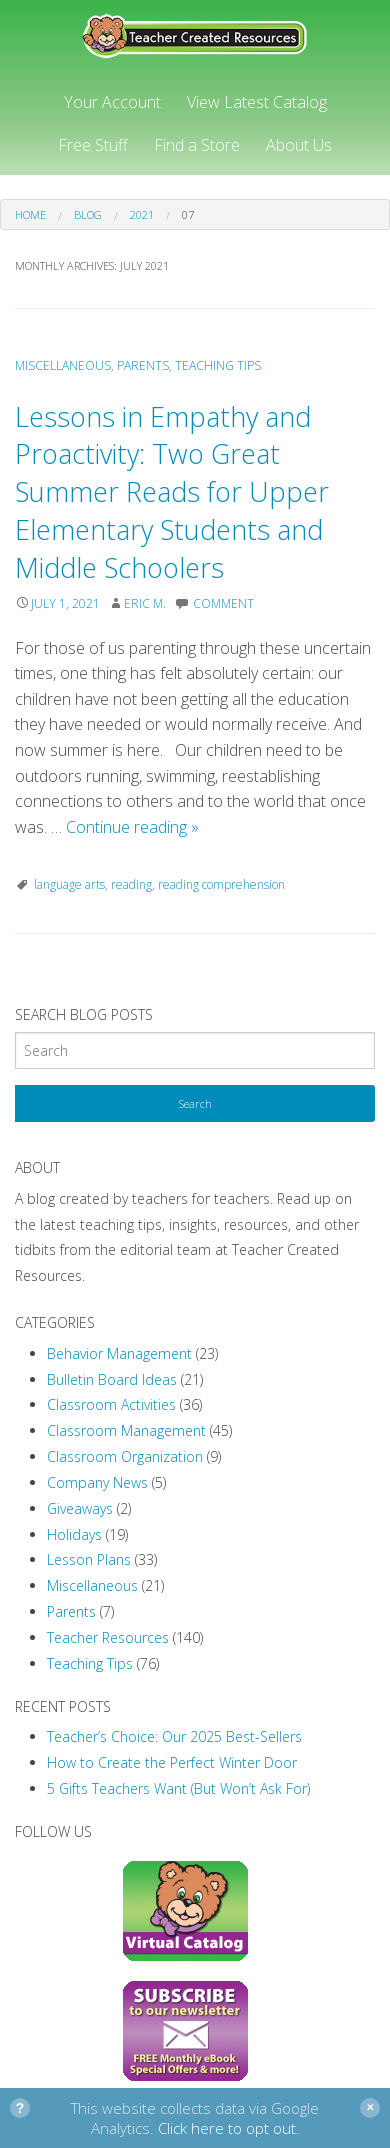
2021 (142, 214)
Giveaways (80, 1508)
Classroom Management (126, 1430)
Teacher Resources (108, 1637)
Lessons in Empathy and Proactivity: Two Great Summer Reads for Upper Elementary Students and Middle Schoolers (172, 492)
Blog (88, 214)
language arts (69, 884)
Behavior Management (119, 1353)
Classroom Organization (125, 1456)
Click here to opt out (227, 2128)
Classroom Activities (111, 1404)
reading (131, 884)
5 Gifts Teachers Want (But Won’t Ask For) (178, 1788)
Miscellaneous (63, 365)
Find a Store (197, 145)
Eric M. (145, 603)
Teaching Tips (218, 365)
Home (30, 214)
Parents (143, 365)
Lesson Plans (89, 1559)
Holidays (74, 1534)
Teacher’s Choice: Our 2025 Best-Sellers (174, 1736)
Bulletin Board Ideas (112, 1379)
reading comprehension (221, 884)
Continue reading (132, 827)
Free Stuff (93, 145)
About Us (299, 145)
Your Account (112, 102)
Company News (97, 1482)
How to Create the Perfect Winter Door (172, 1762)
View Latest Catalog (257, 102)
